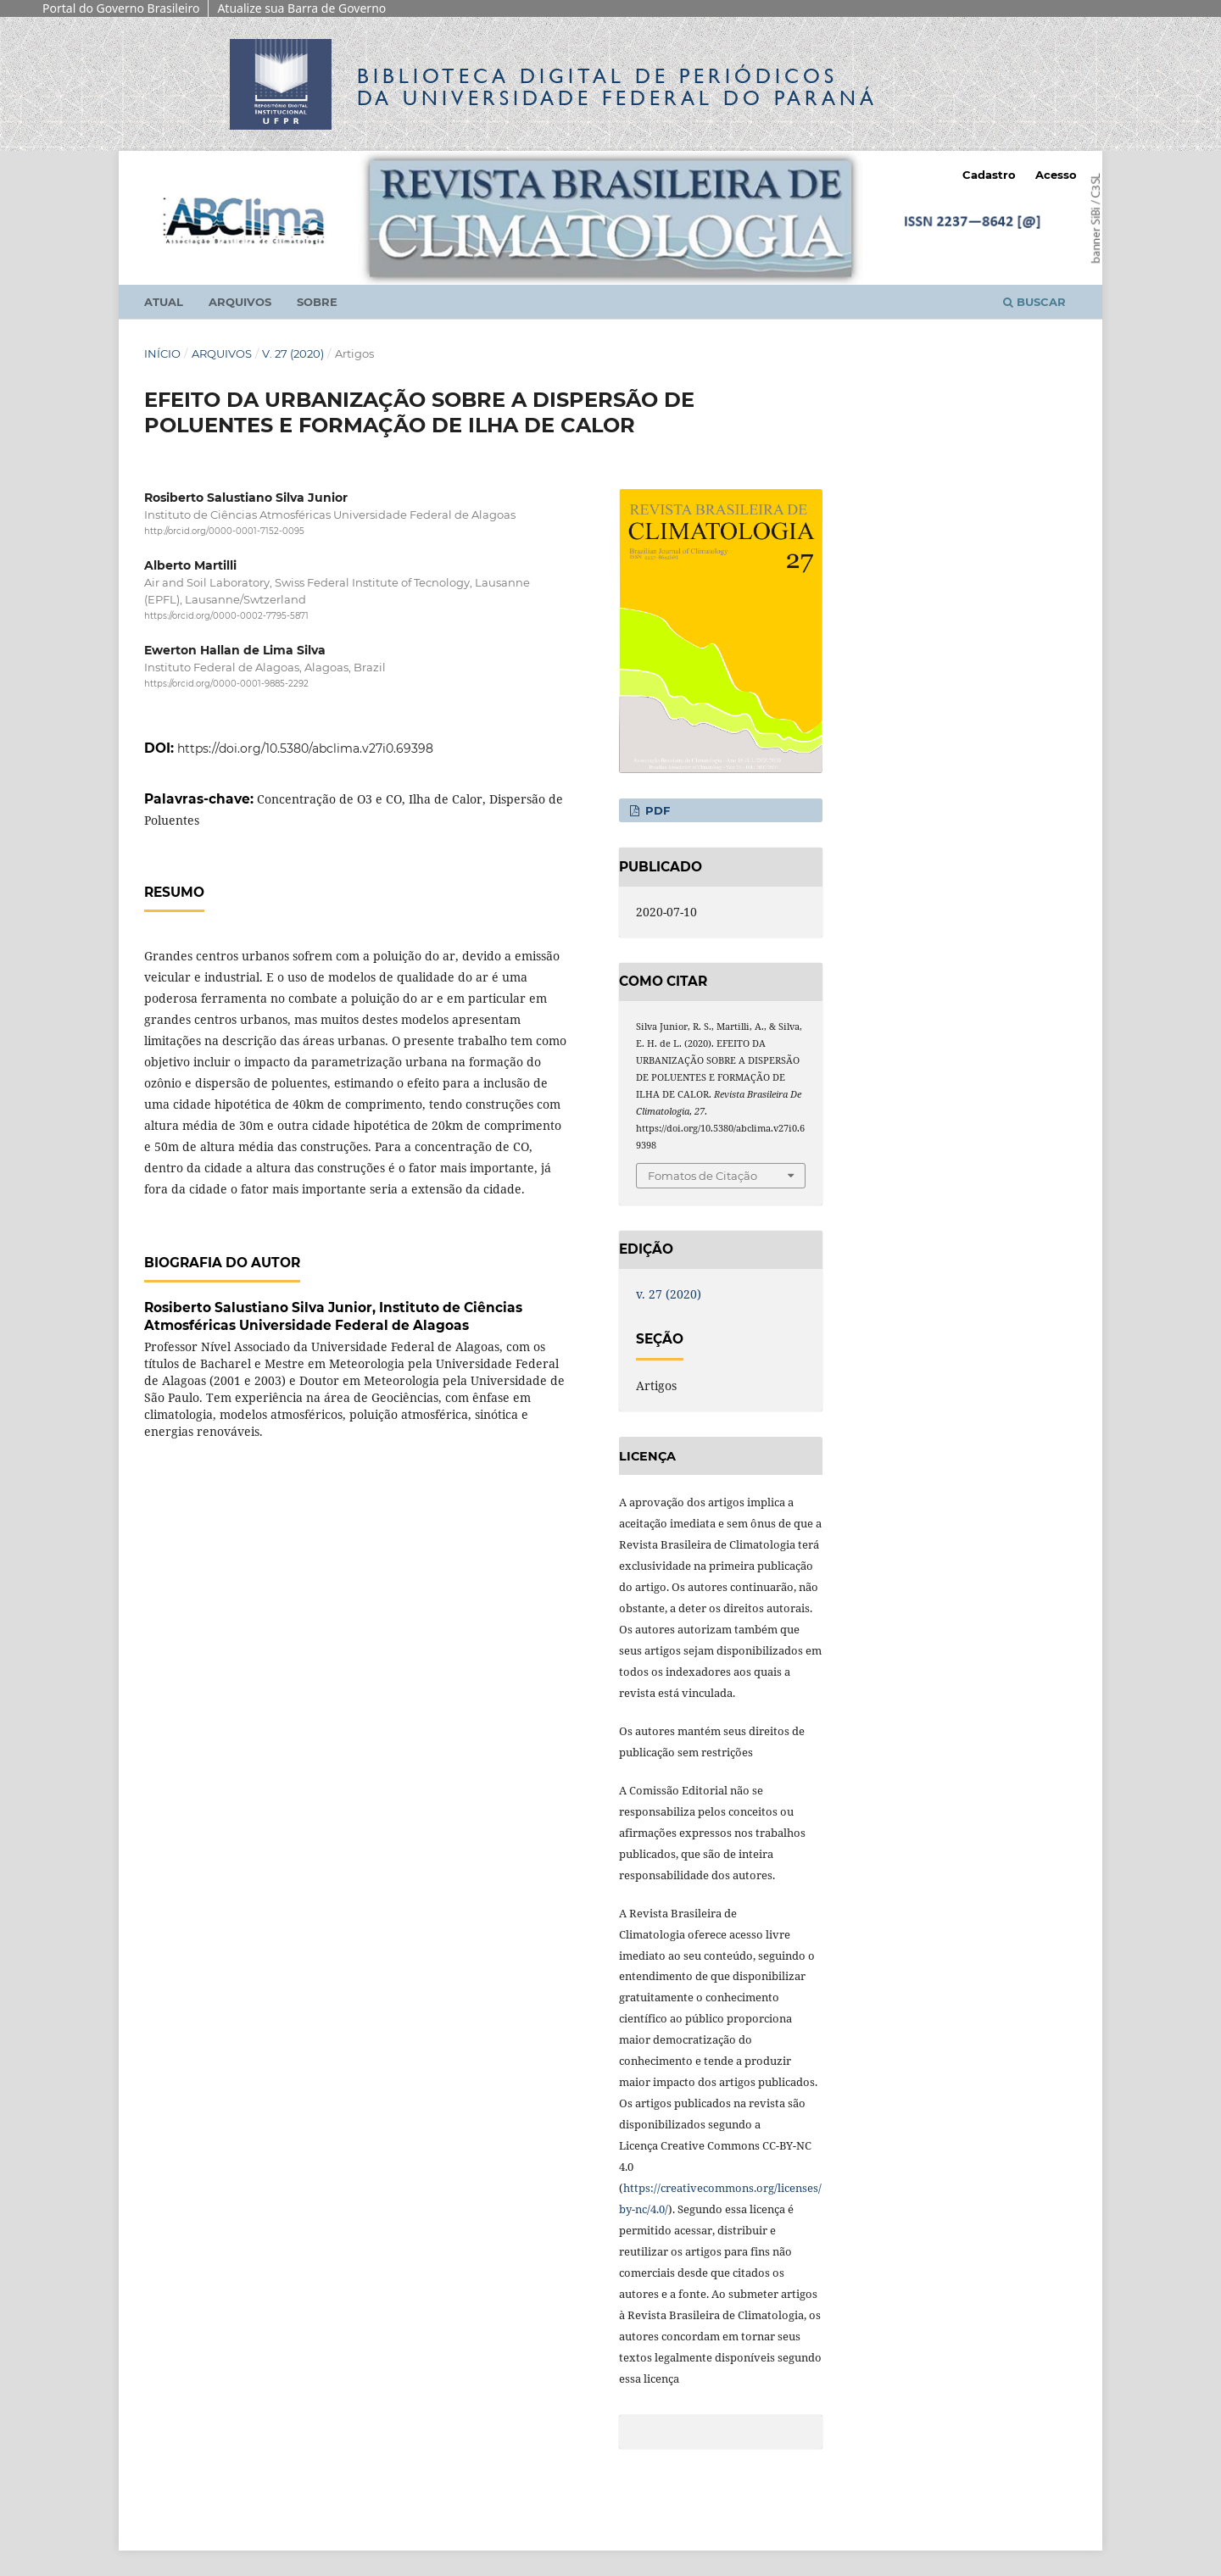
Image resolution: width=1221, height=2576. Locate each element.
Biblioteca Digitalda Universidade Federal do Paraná (617, 86)
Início (162, 353)
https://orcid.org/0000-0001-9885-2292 (226, 684)
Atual (163, 302)
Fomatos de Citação (702, 1175)
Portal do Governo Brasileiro (120, 8)
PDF (656, 810)
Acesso (1056, 174)
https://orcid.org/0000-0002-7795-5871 (226, 615)
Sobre (317, 302)
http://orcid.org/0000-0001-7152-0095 (224, 531)
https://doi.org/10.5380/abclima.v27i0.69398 (305, 748)
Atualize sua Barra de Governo (301, 8)
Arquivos (240, 302)
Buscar (1034, 302)
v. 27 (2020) (293, 353)
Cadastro (989, 174)
